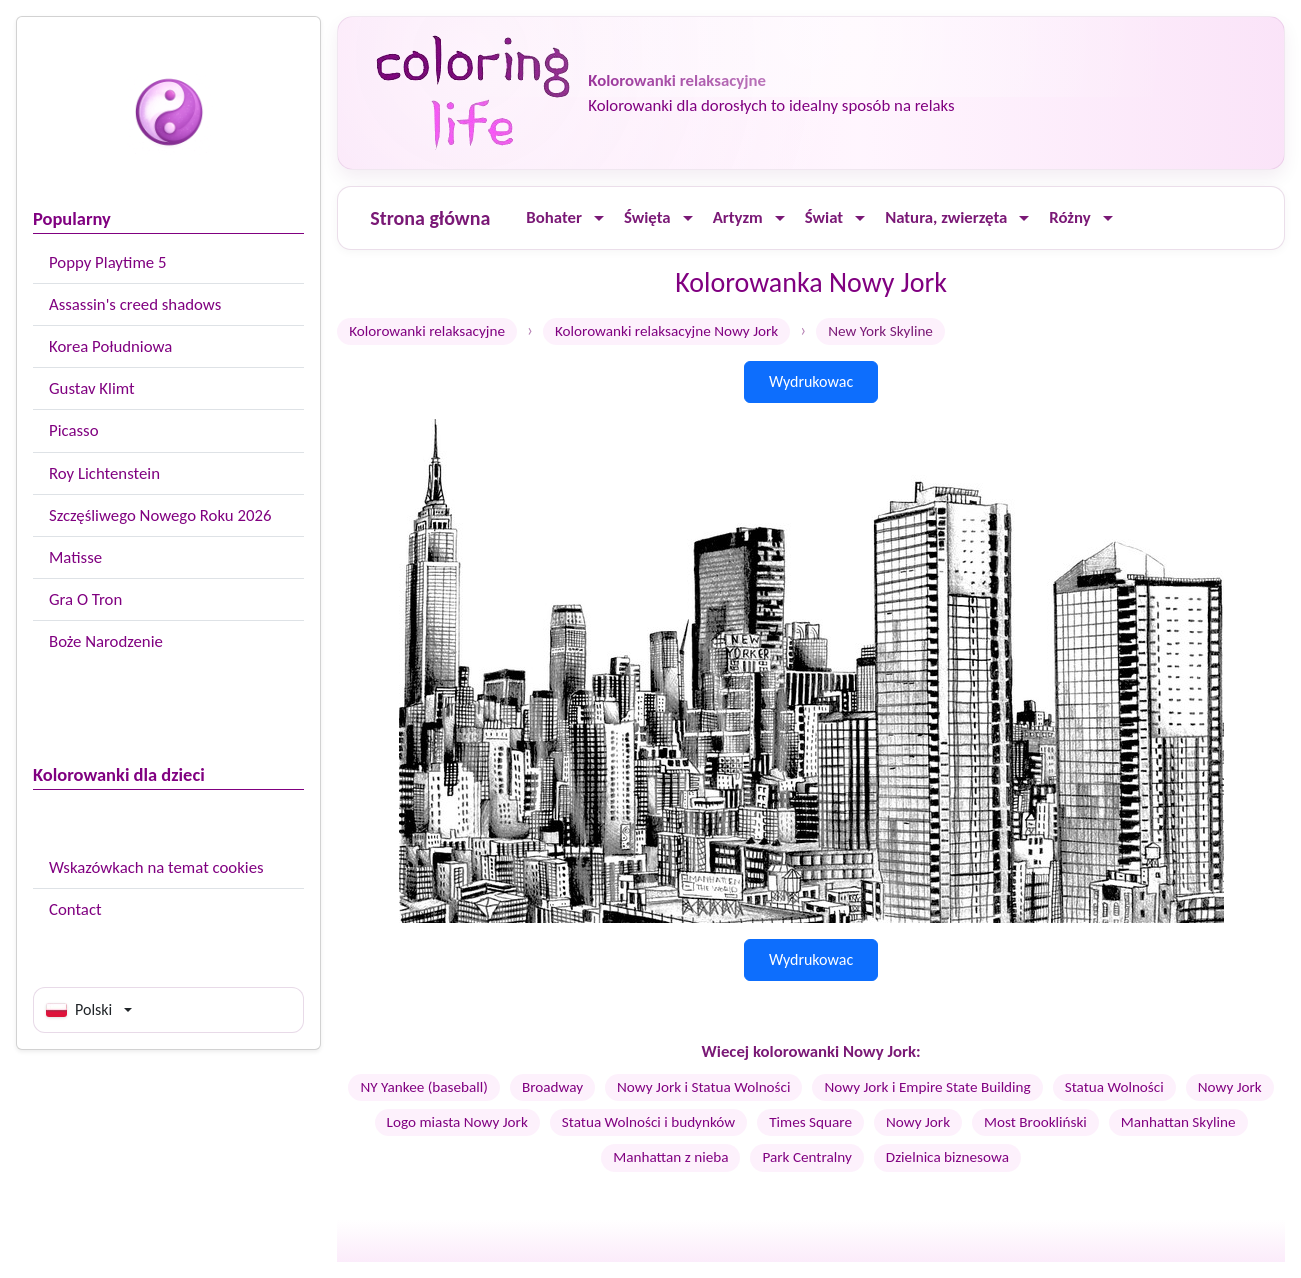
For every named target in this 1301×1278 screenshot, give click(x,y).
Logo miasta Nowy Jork (457, 1122)
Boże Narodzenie (106, 641)
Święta (647, 217)
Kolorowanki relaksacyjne (427, 331)
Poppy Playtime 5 (107, 262)
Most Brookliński (1035, 1122)
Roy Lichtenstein (104, 473)
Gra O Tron (85, 599)
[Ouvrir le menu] (599, 218)
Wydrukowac (811, 381)
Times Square (810, 1122)
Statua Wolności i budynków (648, 1122)
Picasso (74, 430)
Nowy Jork (1230, 1087)
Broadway (552, 1087)
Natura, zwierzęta (946, 217)
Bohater (554, 217)
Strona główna (430, 218)
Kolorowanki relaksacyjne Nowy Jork (666, 331)
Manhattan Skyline (1178, 1122)
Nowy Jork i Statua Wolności (703, 1087)
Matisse (75, 557)
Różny (1069, 217)
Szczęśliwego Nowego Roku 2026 (160, 515)
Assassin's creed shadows (135, 304)
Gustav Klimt (92, 388)
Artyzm (738, 217)
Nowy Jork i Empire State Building (927, 1087)
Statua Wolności (1114, 1087)
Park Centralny (806, 1157)
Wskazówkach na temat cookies (156, 867)
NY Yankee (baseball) (423, 1087)
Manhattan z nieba (670, 1157)
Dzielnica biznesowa (947, 1157)
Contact (75, 909)
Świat (824, 217)
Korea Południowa (110, 346)
